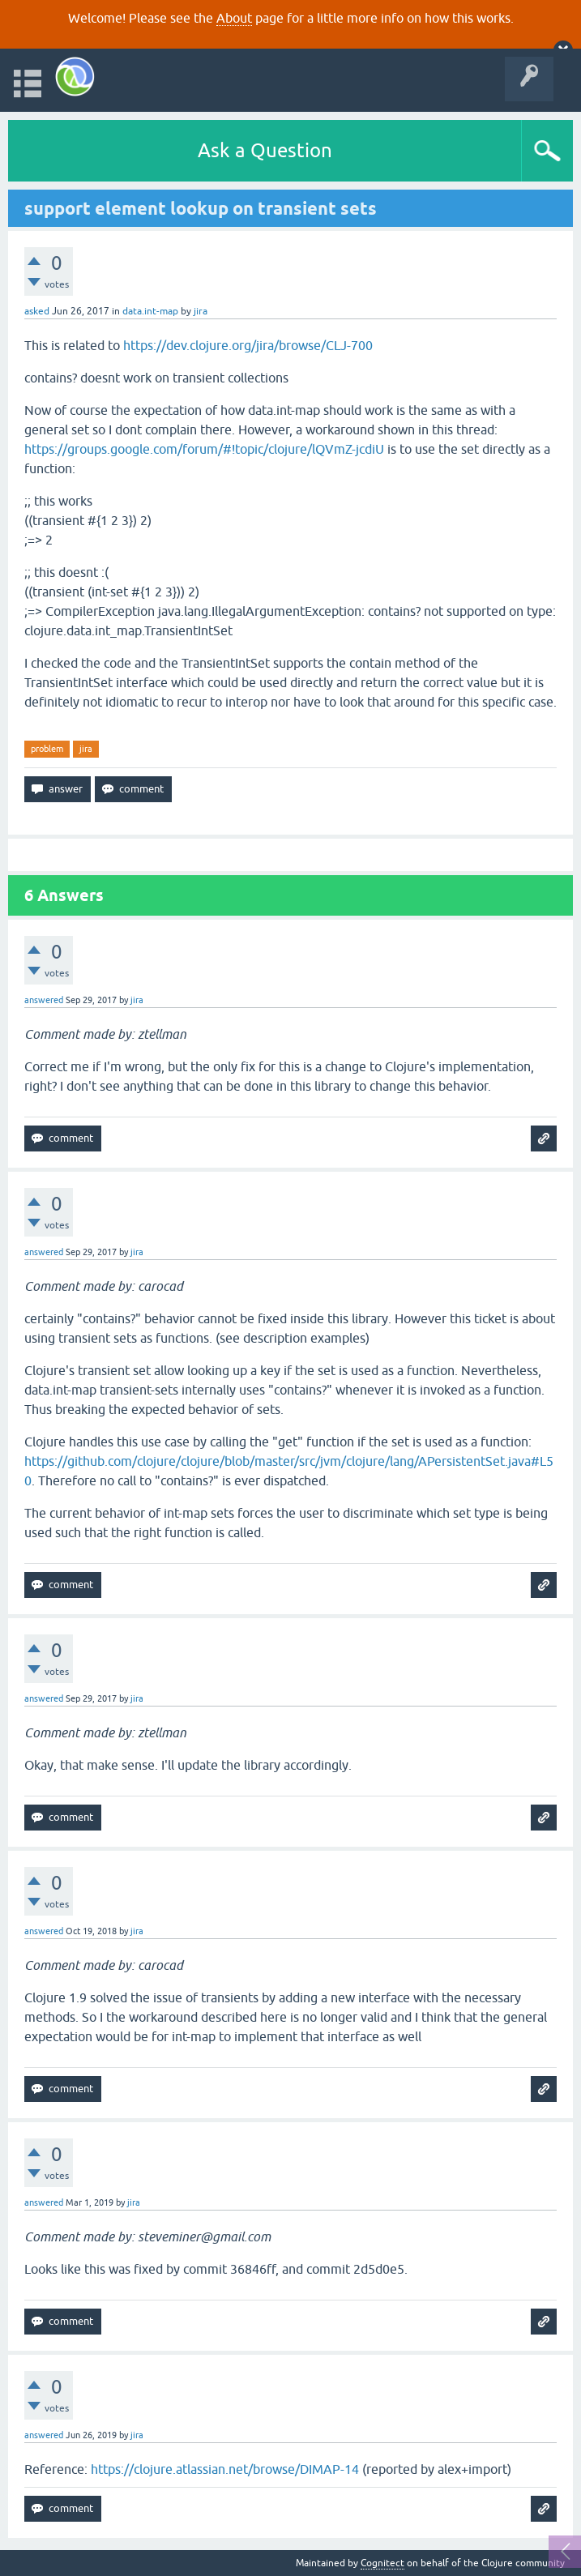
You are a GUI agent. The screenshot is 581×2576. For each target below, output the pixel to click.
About (234, 18)
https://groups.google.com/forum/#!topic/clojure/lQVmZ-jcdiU (204, 449)
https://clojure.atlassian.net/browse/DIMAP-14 (225, 2469)
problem (47, 749)
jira (85, 749)
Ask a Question (265, 150)
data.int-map (150, 311)
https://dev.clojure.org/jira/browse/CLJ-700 (248, 345)
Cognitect (382, 2563)
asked (36, 311)
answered (43, 1000)
